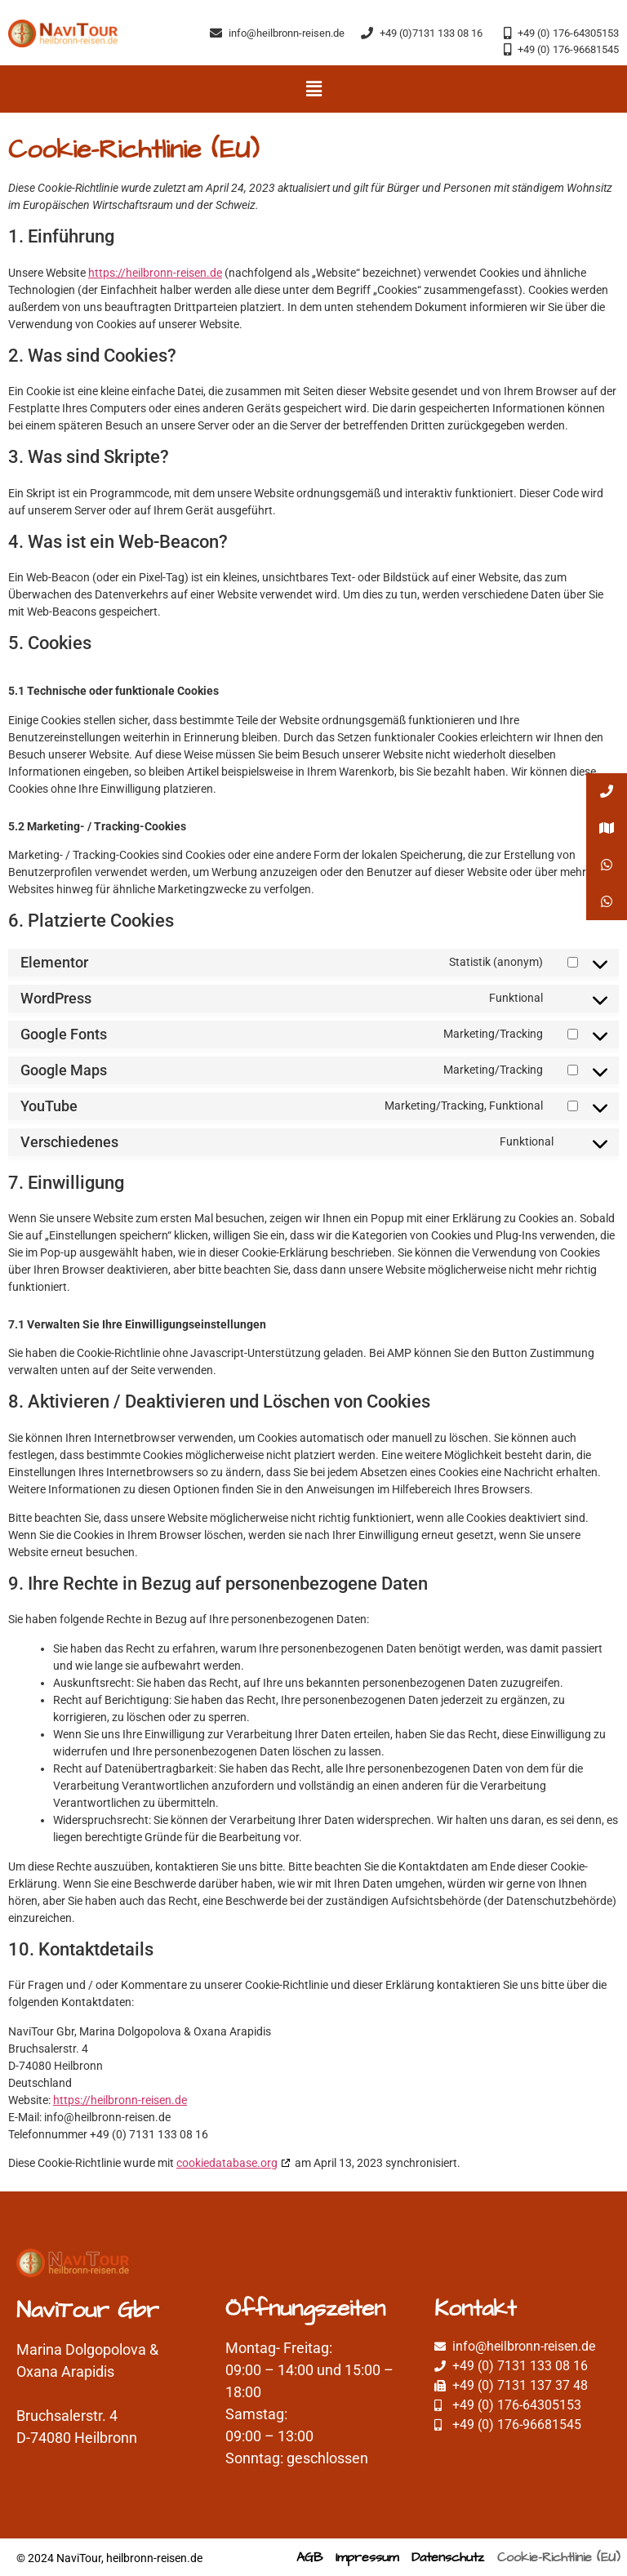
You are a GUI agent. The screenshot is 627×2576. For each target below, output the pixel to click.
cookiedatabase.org (227, 2162)
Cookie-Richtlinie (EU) (558, 2557)
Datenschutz (447, 2557)
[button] (313, 89)
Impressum (367, 2557)
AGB (309, 2557)
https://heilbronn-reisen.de (155, 272)
